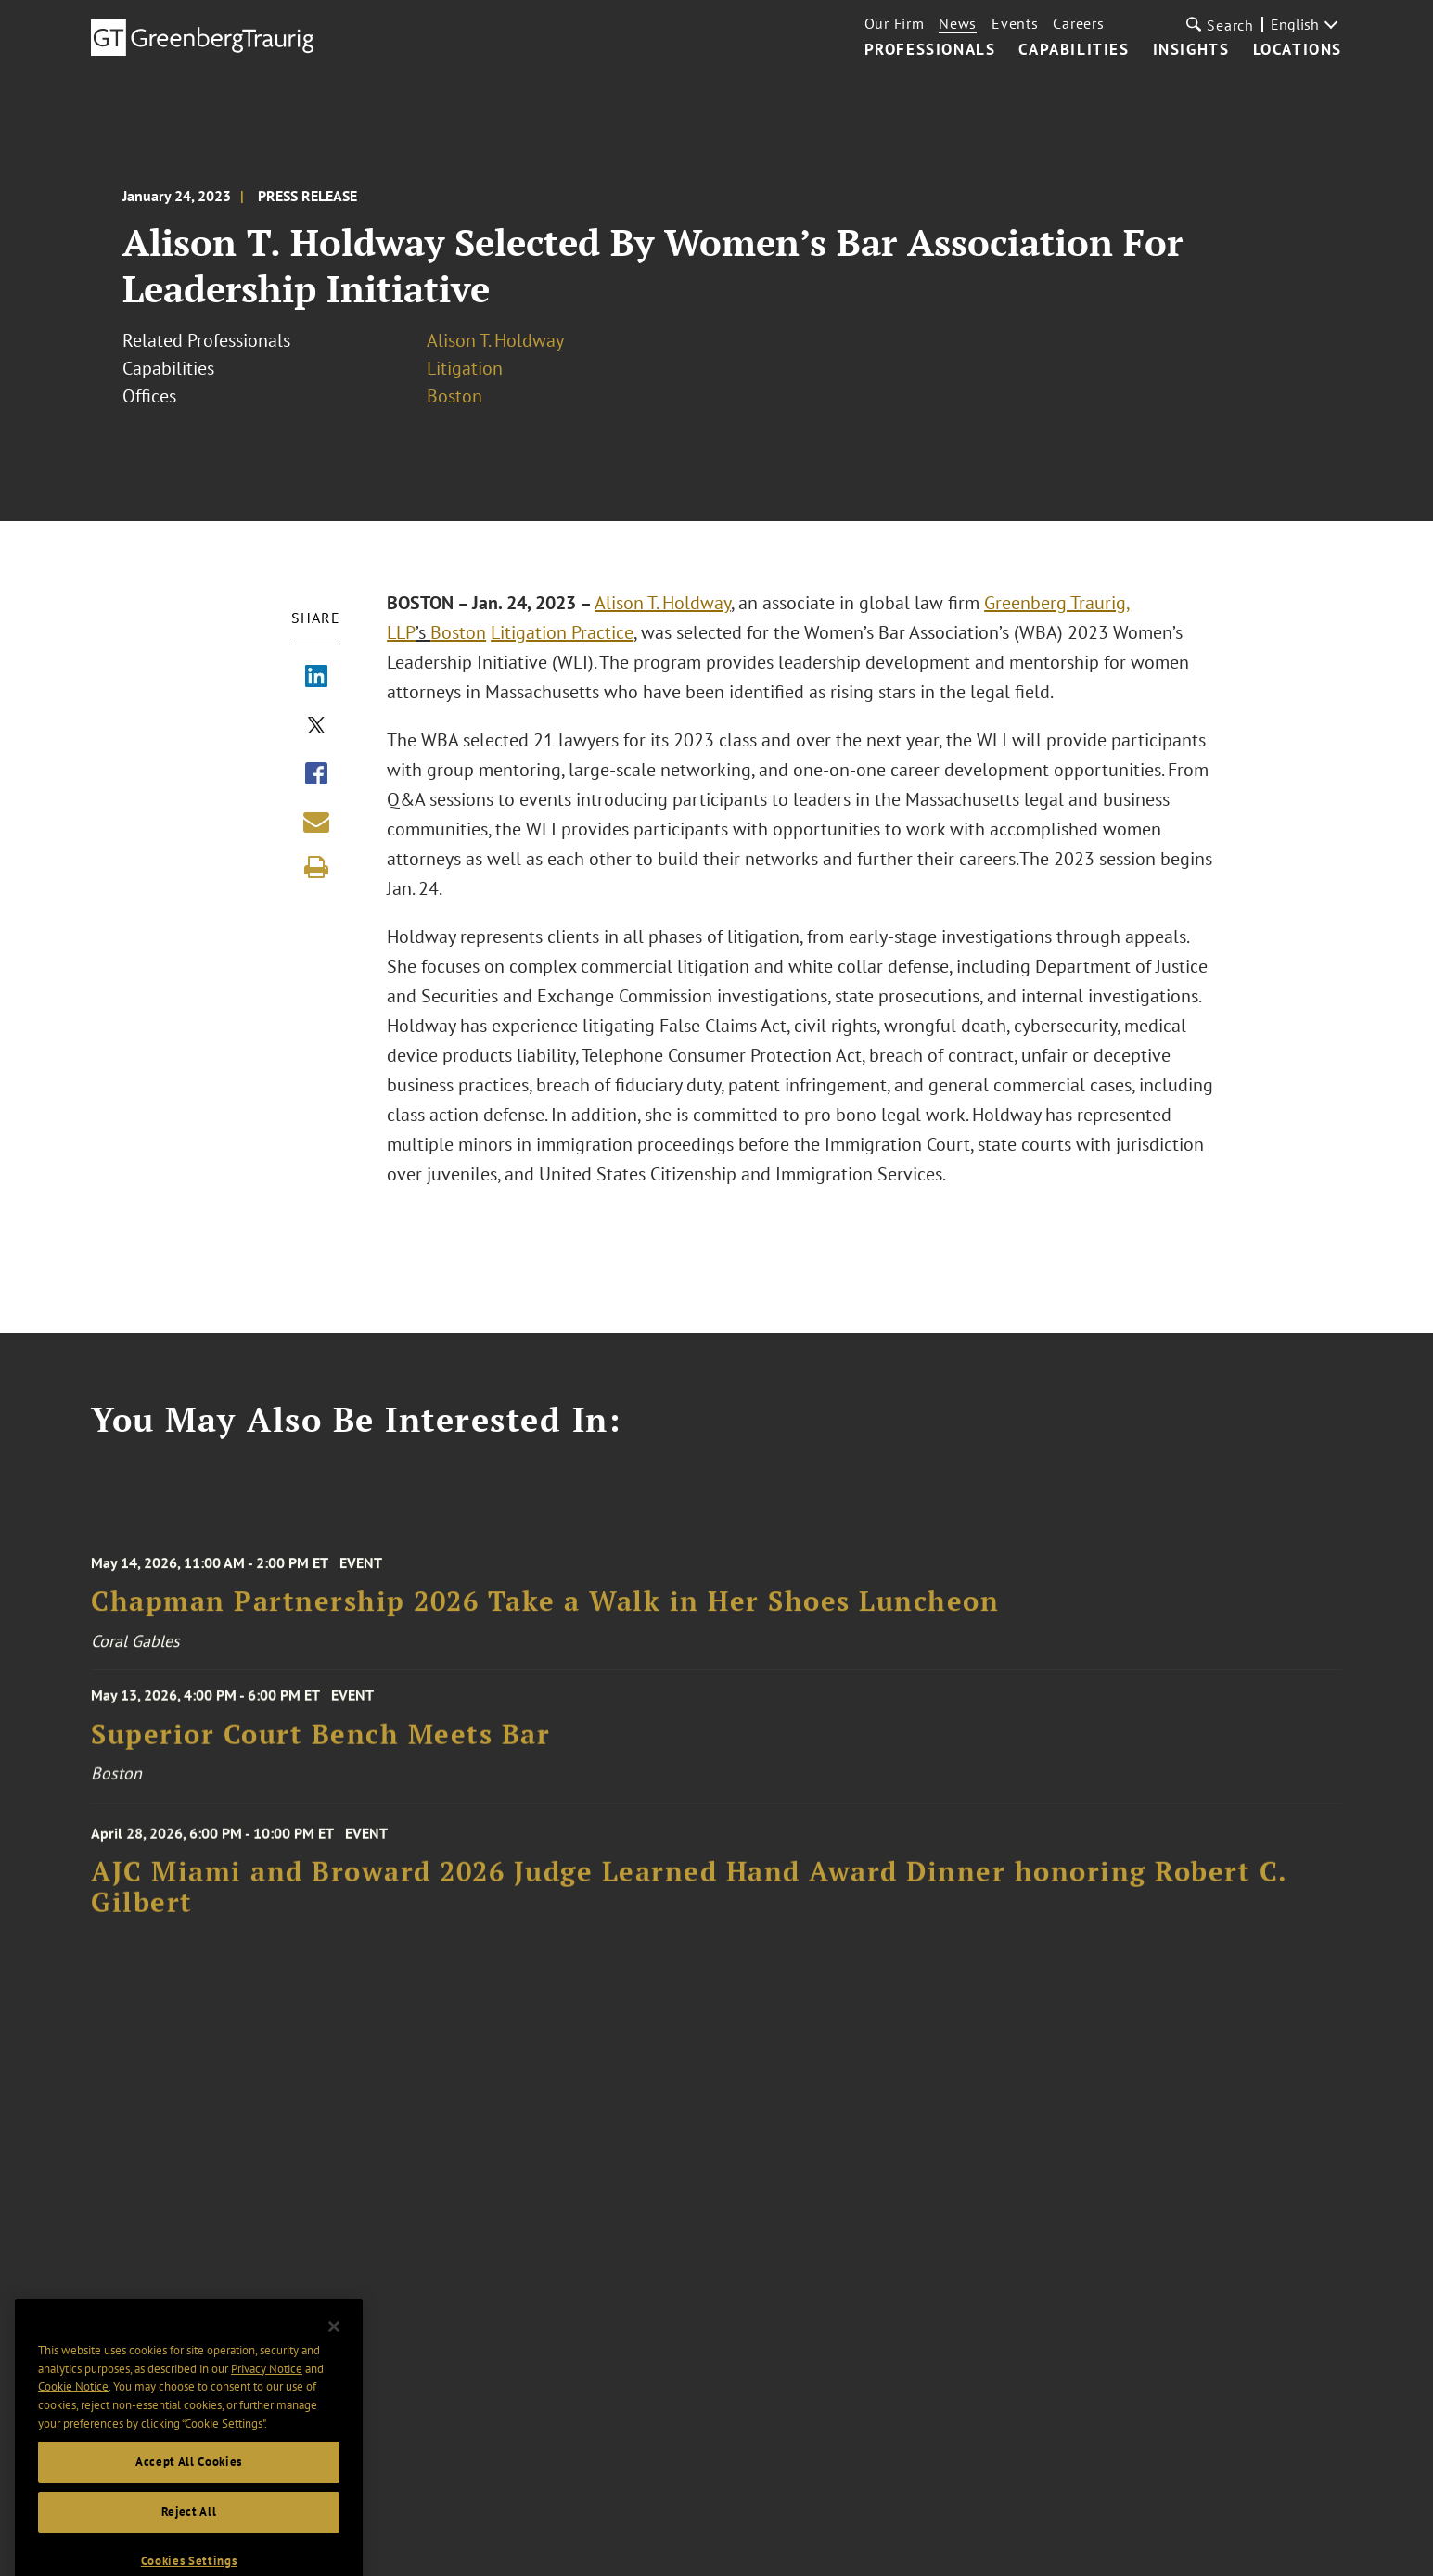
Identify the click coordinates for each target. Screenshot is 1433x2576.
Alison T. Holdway (495, 340)
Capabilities (1073, 50)
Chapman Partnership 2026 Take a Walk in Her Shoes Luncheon (545, 1615)
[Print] (316, 867)
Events (1015, 23)
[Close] (333, 2354)
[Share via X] (316, 727)
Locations (1297, 50)
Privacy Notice (266, 2396)
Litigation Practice (562, 632)
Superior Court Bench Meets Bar (320, 1743)
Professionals (930, 50)
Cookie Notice (73, 2414)
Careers (1078, 23)
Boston (454, 396)
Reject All (189, 2539)
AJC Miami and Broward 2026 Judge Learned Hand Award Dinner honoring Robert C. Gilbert (689, 1901)
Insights (1191, 50)
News (958, 23)
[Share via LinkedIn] (316, 678)
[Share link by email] (316, 822)
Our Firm (894, 23)
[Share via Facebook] (316, 775)
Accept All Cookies (188, 2489)
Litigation (465, 368)
